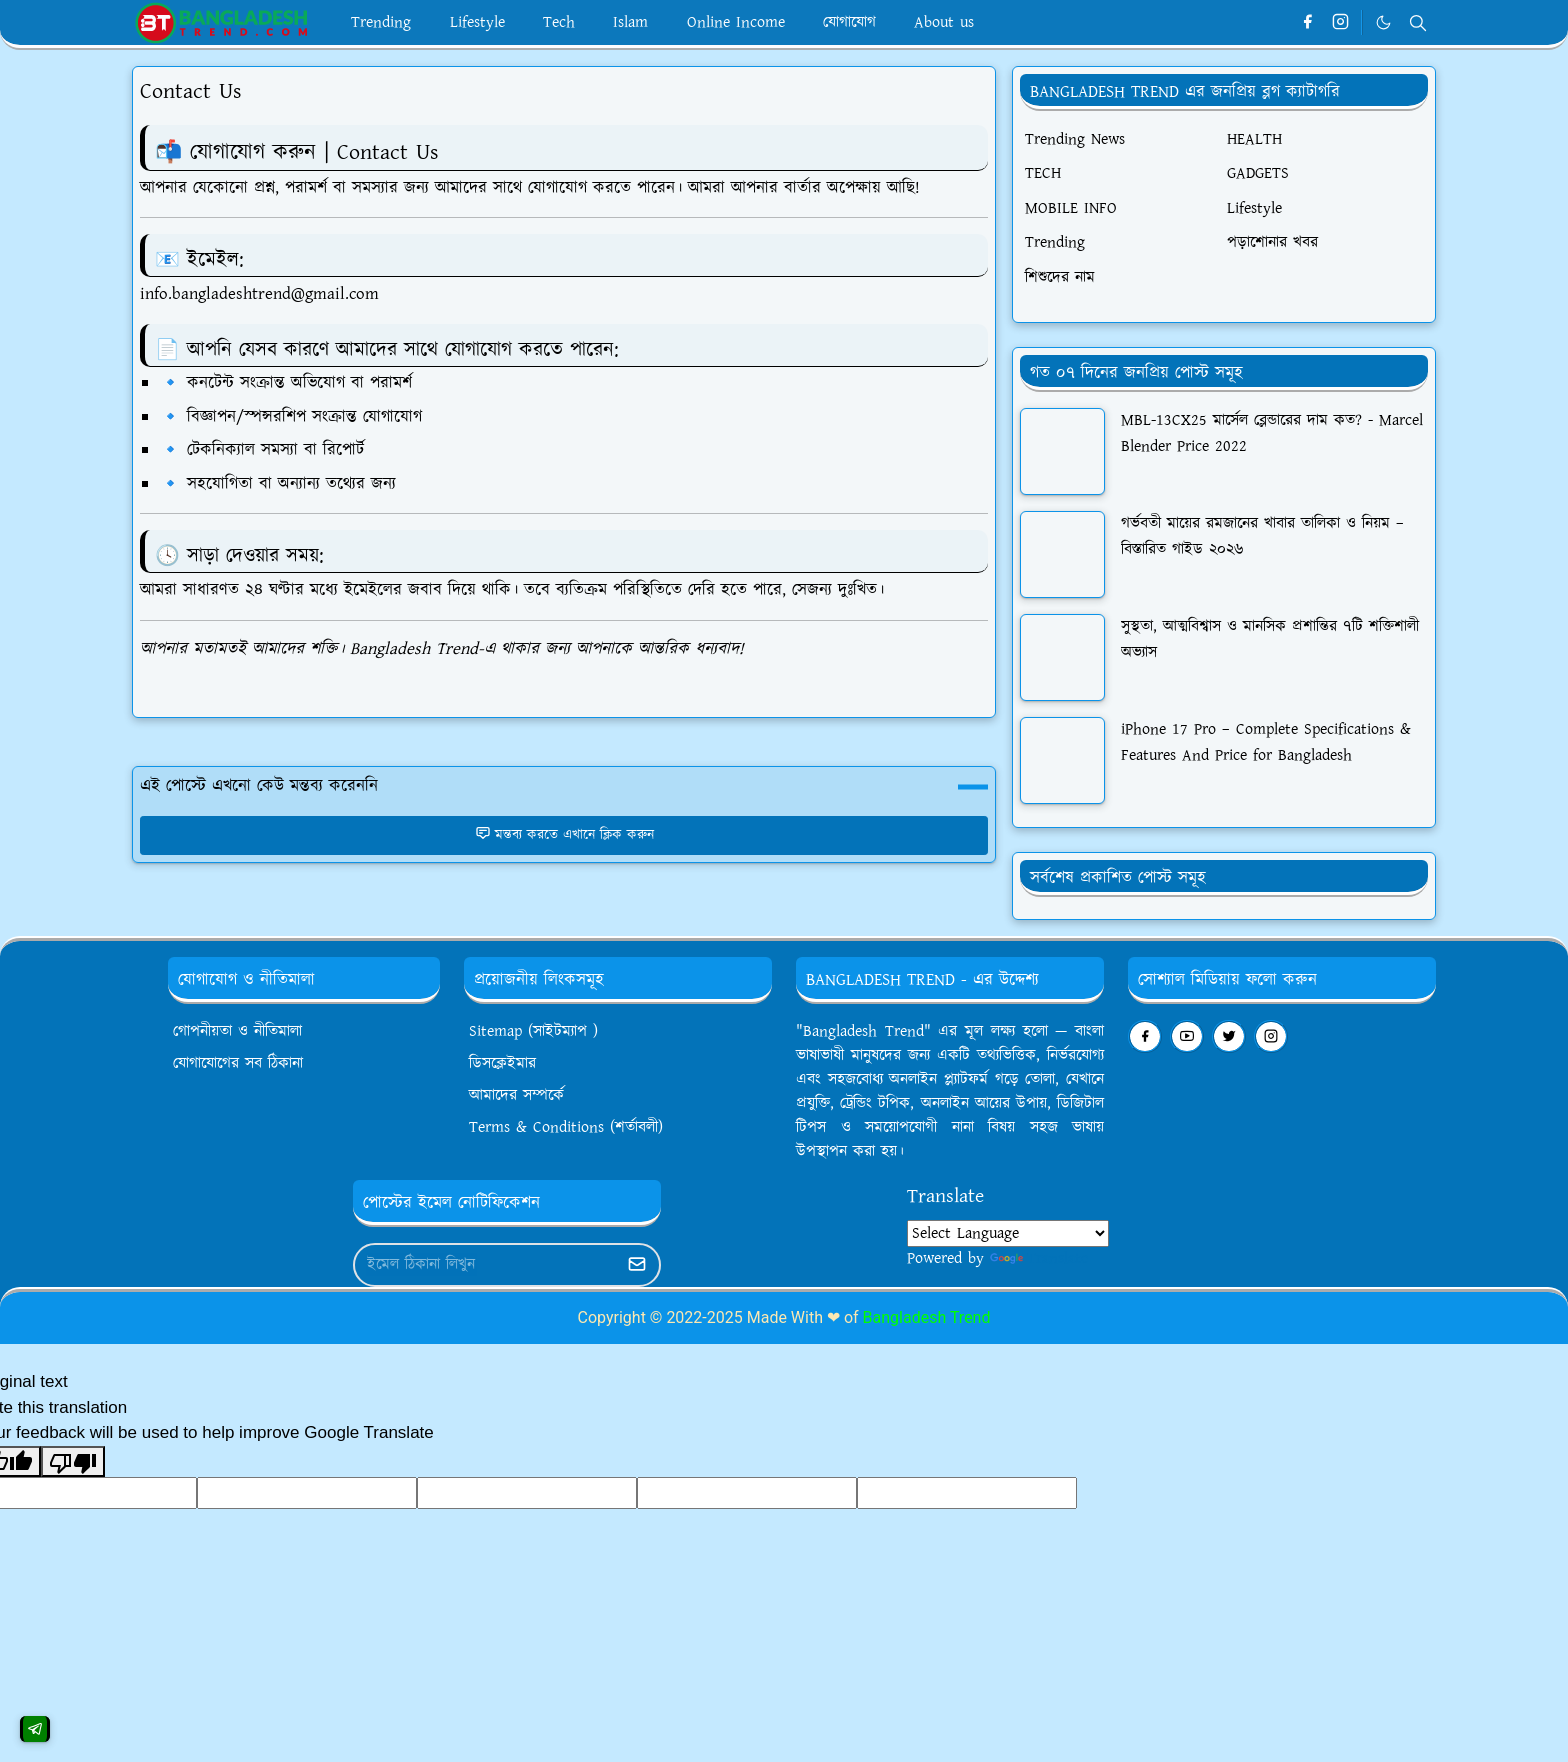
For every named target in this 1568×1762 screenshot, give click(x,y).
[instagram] (1340, 23)
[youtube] (1187, 1036)
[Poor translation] (73, 1462)
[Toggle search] (1418, 23)
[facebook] (1307, 23)
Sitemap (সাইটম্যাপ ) (533, 1031)
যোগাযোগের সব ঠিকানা (238, 1063)
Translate (1039, 1258)
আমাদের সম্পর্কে (516, 1095)
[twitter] (1229, 1036)
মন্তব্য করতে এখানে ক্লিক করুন (564, 835)
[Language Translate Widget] (1008, 1233)
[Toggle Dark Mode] (1383, 22)
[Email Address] (485, 1265)
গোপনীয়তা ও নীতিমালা (237, 1031)
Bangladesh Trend (927, 1317)
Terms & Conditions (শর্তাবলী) (566, 1127)
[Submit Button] (637, 1265)
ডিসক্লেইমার (502, 1063)
